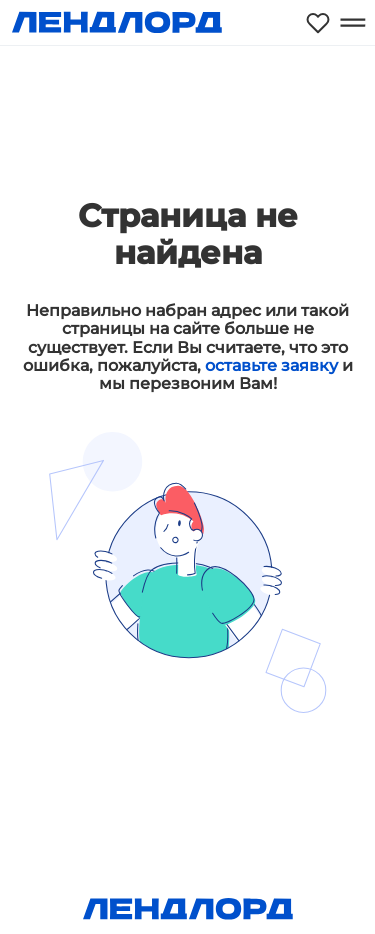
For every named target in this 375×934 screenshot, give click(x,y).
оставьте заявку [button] (271, 365)
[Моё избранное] (318, 22)
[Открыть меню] (352, 22)
